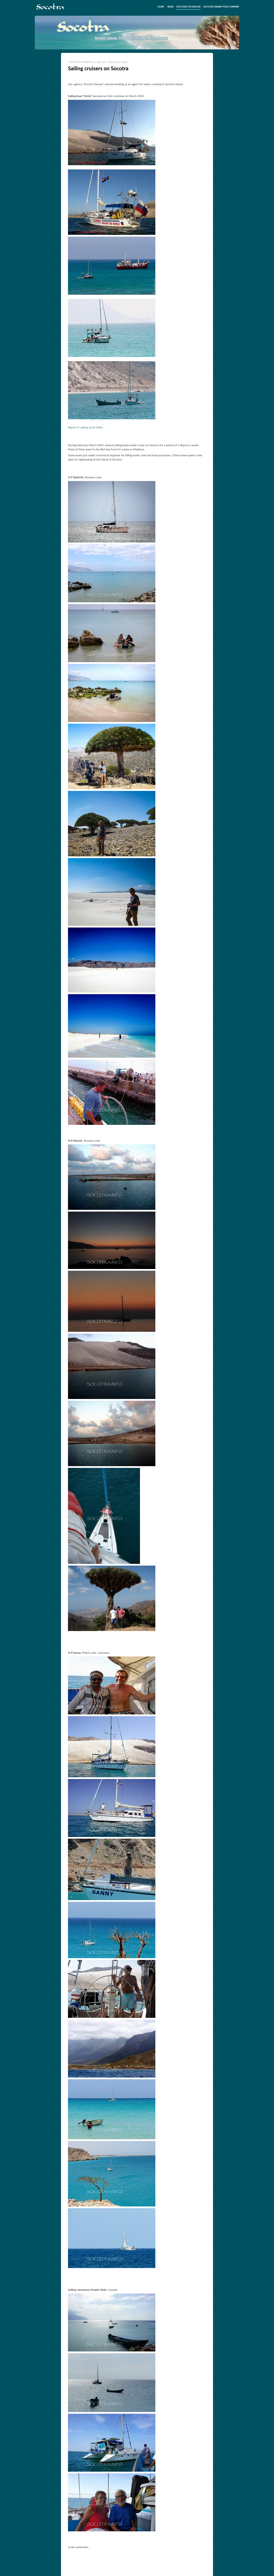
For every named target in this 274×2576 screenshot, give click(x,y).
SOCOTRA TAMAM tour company (221, 6)
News (170, 6)
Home (161, 6)
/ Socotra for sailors (117, 62)
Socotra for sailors (188, 6)
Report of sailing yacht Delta (85, 427)
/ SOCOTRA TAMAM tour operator (87, 62)
